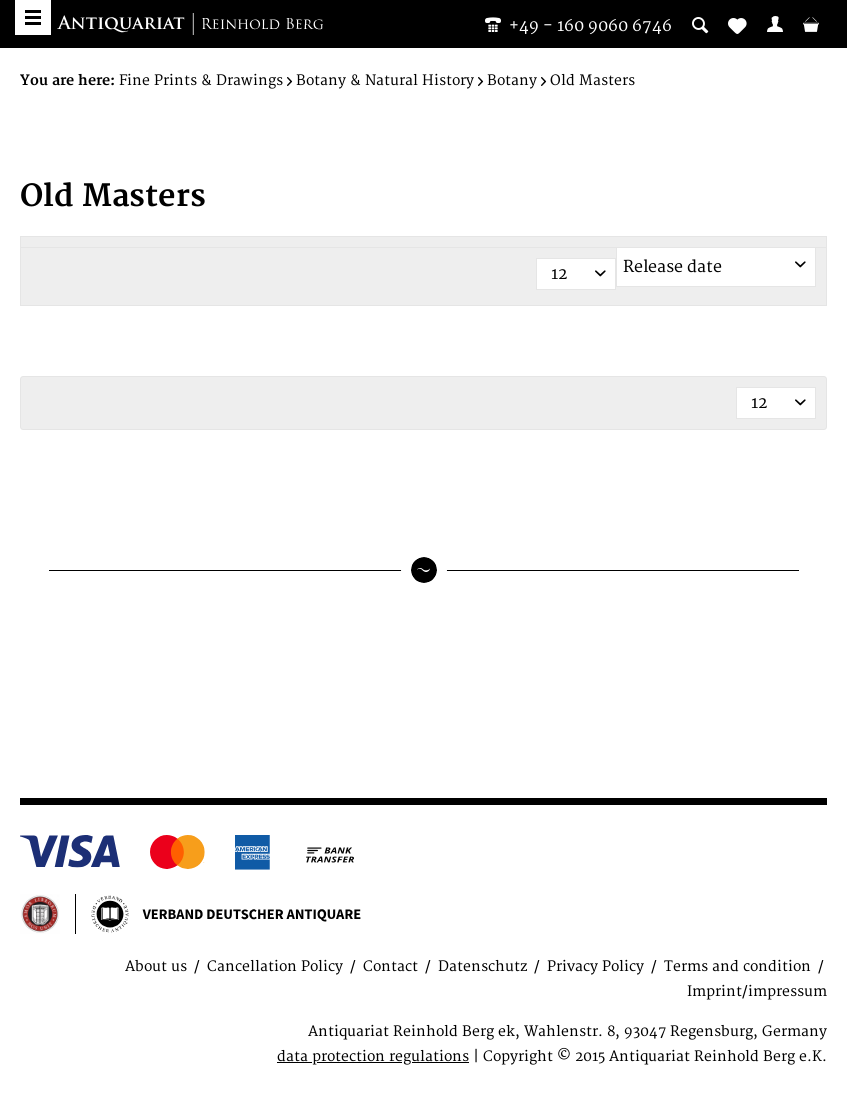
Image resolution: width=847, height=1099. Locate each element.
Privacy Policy (595, 966)
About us (156, 966)
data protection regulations (373, 1056)
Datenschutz (482, 966)
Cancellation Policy (275, 966)
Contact (390, 966)
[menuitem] (775, 24)
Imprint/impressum (757, 991)
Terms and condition (737, 966)
